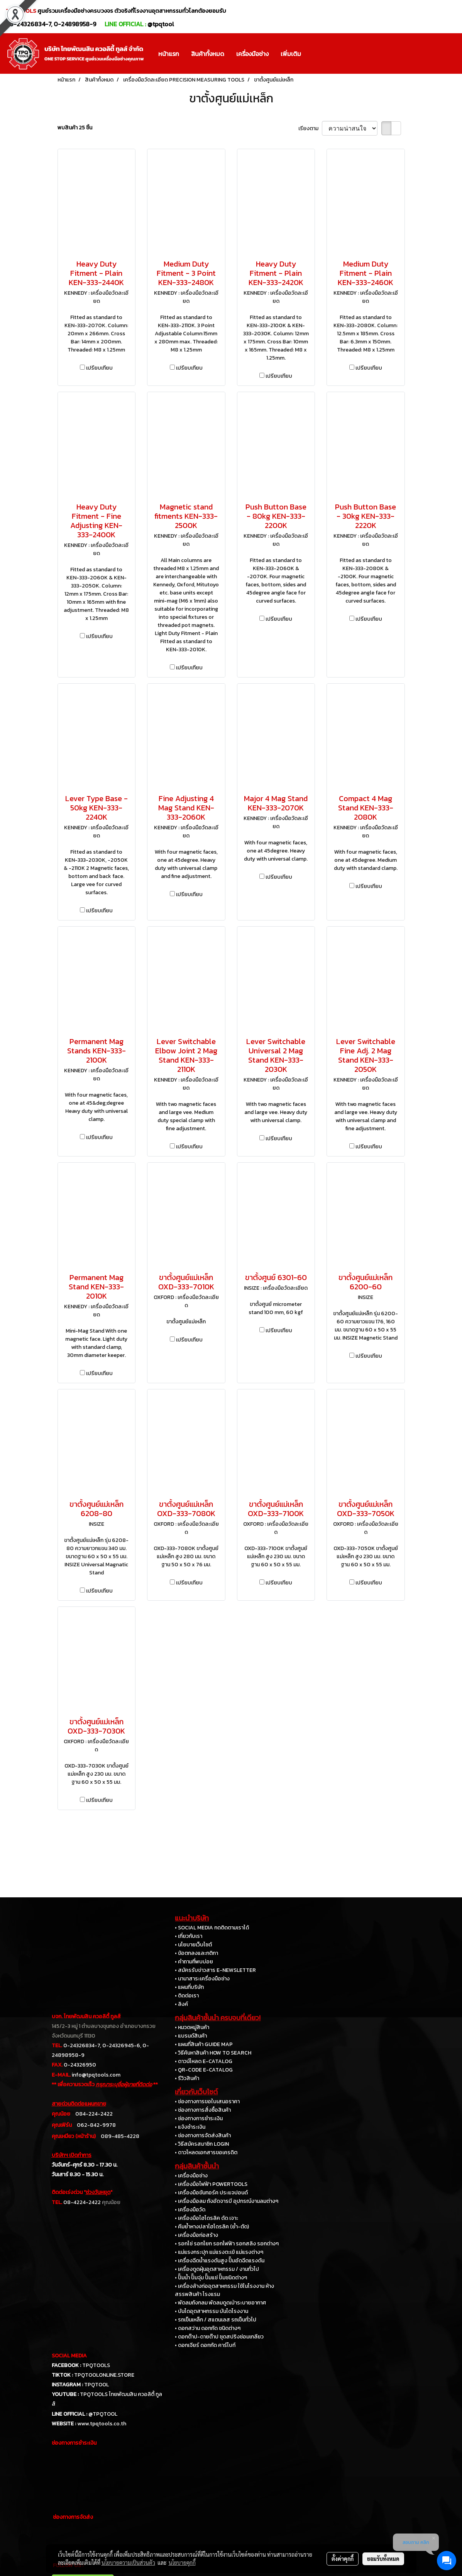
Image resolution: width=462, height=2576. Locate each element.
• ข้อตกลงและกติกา (196, 1953)
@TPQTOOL (102, 2414)
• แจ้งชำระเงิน (190, 2127)
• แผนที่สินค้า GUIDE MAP (204, 2044)
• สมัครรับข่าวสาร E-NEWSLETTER (215, 1970)
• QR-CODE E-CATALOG (204, 2070)
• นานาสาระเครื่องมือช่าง (202, 1979)
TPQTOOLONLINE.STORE (104, 2375)
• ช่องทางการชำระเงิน (199, 2118)
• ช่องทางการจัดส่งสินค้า (203, 2135)
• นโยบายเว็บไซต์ (193, 1945)
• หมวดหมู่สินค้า (192, 2027)
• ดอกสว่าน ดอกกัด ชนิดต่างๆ (207, 2328)
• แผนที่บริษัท (189, 1987)
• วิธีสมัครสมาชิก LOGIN (202, 2144)
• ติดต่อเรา (187, 1996)
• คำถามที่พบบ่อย (194, 1962)
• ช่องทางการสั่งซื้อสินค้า (203, 2110)
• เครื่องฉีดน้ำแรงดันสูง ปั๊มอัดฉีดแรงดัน (219, 2261)
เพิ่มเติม (291, 53)
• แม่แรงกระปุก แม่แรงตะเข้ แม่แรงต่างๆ (219, 2252)
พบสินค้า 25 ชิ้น (75, 128)
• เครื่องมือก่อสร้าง (196, 2235)
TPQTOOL (96, 2385)
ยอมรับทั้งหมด (383, 2558)
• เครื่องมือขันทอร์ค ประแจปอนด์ (211, 2193)
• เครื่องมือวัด (190, 2210)
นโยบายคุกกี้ (182, 2562)
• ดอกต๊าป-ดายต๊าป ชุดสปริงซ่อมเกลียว (219, 2337)
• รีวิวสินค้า (187, 2078)
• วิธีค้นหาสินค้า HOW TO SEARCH (213, 2053)
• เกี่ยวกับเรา (188, 1936)
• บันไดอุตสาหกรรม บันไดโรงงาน (211, 2311)
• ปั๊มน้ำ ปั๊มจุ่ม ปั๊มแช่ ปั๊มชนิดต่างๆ (211, 2278)
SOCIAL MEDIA (69, 2356)
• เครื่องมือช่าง (191, 2176)
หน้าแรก (168, 53)
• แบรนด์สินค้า (191, 2036)
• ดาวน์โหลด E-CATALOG (203, 2061)
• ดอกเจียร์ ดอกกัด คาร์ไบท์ (205, 2345)
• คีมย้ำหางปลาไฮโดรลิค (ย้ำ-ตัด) (212, 2227)
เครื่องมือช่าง (252, 53)
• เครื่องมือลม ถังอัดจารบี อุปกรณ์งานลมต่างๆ (226, 2201)
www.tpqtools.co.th (101, 2424)
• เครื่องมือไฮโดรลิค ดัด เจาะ (206, 2218)
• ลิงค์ (181, 2004)
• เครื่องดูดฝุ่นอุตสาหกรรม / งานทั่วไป (217, 2269)
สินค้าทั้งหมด (207, 53)
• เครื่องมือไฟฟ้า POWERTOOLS (211, 2184)
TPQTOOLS (96, 2365)
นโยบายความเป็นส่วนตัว (128, 2562)
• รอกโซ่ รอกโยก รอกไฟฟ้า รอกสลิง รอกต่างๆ (227, 2244)
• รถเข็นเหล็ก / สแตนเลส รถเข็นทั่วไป (215, 2320)
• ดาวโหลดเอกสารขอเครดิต (206, 2152)
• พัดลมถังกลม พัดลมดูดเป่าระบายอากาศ (220, 2303)
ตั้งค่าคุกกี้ (343, 2558)
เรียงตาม (310, 128)
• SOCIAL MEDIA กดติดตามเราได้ (212, 1928)
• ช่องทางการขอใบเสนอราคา (207, 2101)
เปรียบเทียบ (99, 368)
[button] (314, 54)
